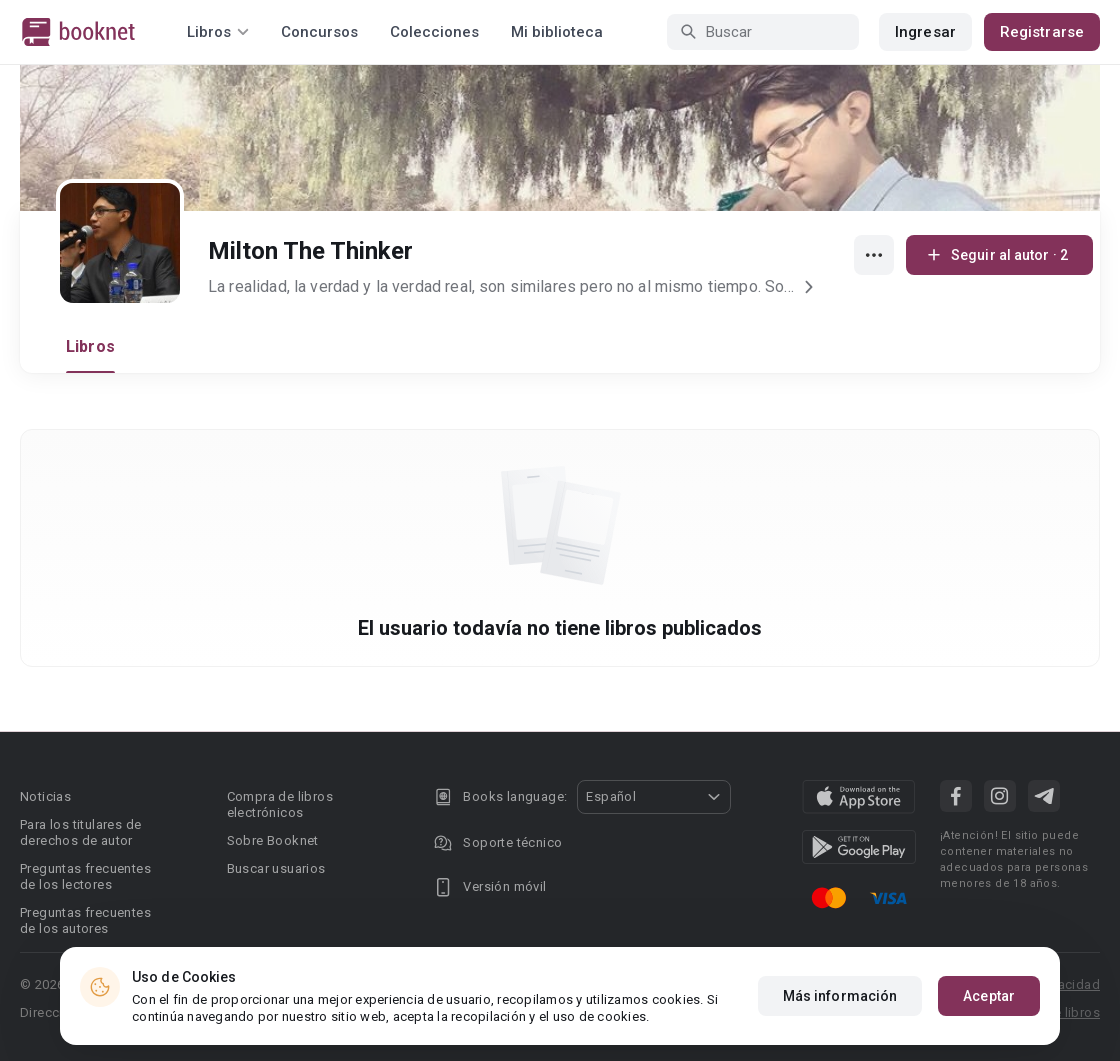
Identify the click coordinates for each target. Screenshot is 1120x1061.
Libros (90, 346)
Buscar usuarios (276, 868)
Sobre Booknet (273, 840)
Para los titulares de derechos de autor (80, 832)
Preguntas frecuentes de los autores (85, 920)
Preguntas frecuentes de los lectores (85, 876)
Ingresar (925, 32)
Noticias (45, 796)
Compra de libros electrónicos (280, 804)
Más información (840, 996)
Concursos (319, 32)
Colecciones (434, 32)
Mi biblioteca (557, 32)
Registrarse (1042, 32)
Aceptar (989, 996)
